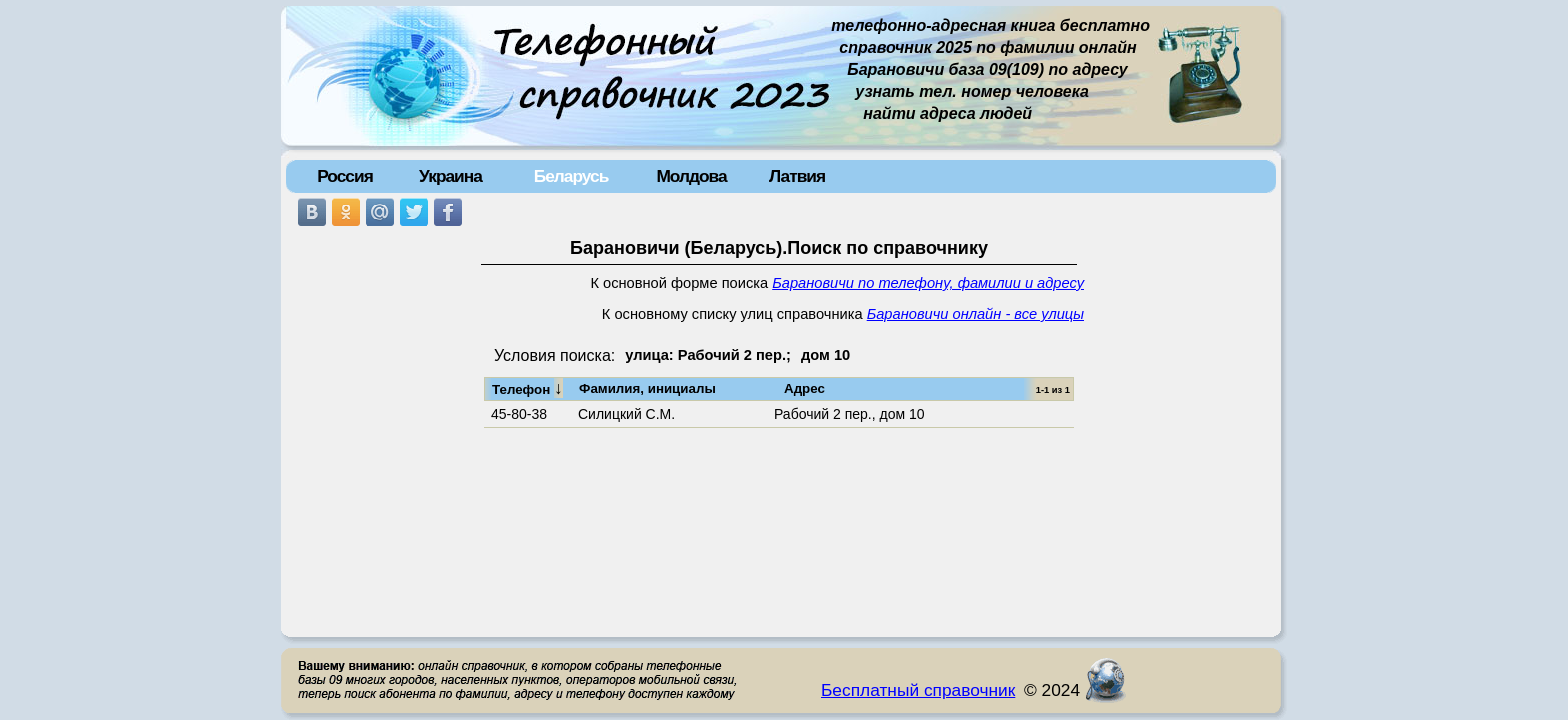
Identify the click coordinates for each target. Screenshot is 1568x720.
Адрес (804, 388)
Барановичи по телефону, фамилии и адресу (928, 283)
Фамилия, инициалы (647, 388)
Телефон (527, 388)
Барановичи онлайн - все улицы (975, 314)
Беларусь (571, 176)
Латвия (797, 176)
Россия (345, 176)
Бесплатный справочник (918, 690)
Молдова (691, 176)
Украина (450, 176)
